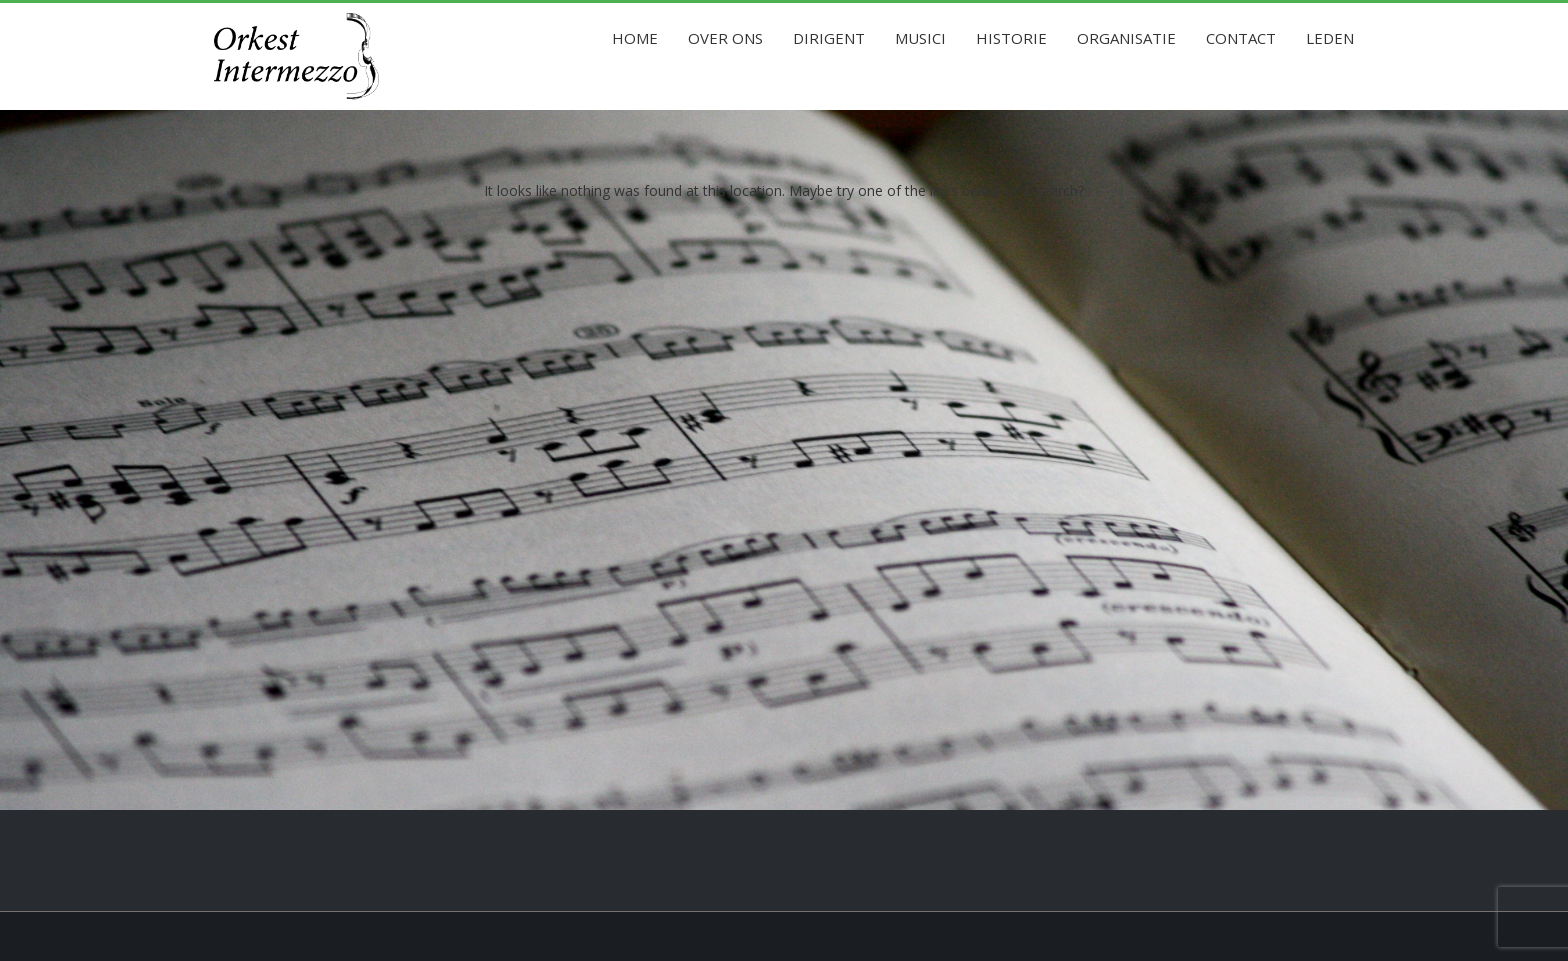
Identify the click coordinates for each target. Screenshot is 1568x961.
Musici (920, 38)
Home (635, 38)
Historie (1011, 38)
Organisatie (1126, 38)
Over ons (725, 38)
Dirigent (829, 38)
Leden (1330, 38)
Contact (1241, 38)
